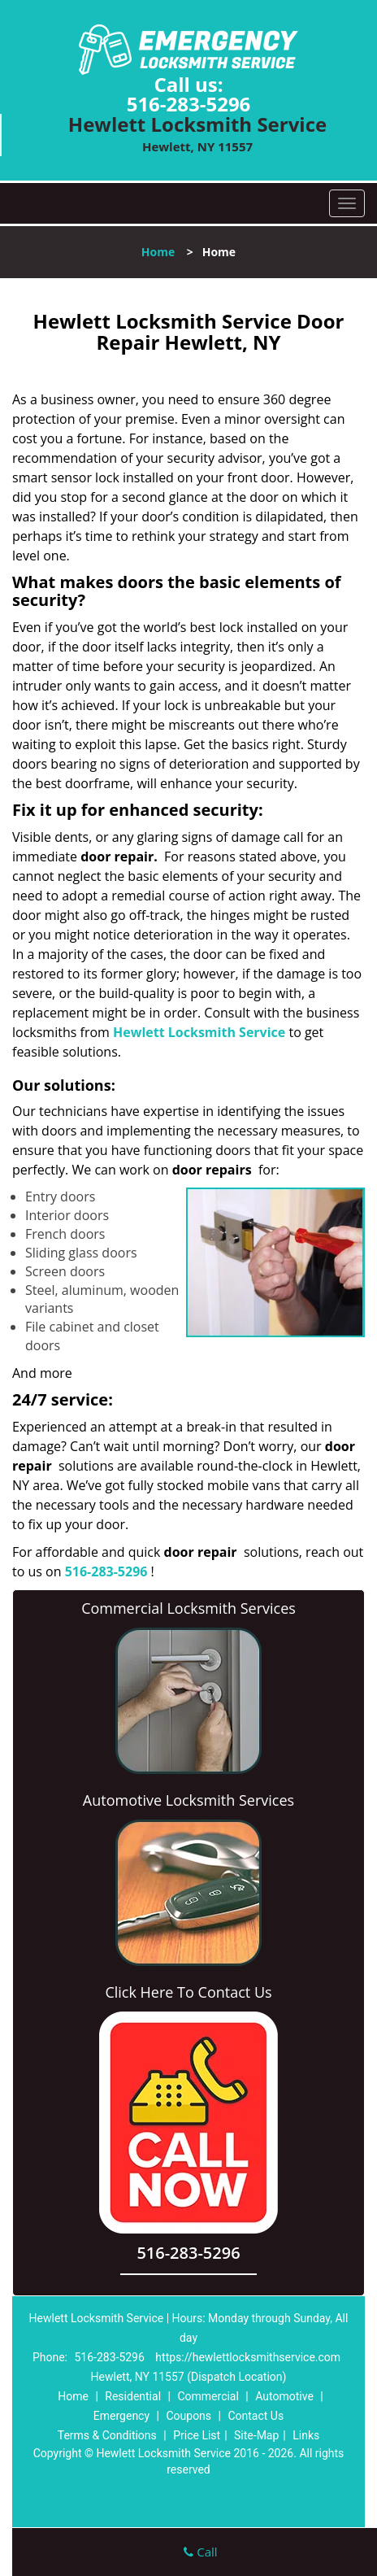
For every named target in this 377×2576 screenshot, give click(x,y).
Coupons (188, 2415)
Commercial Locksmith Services (188, 1608)
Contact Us (256, 2415)
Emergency (121, 2415)
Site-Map (256, 2435)
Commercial (207, 2396)
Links (305, 2435)
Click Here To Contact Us (188, 1992)
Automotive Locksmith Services (188, 1800)
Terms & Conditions (107, 2435)
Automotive (284, 2396)
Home (158, 251)
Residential (133, 2396)
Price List (196, 2435)
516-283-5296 (189, 103)
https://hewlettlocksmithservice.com (247, 2357)
